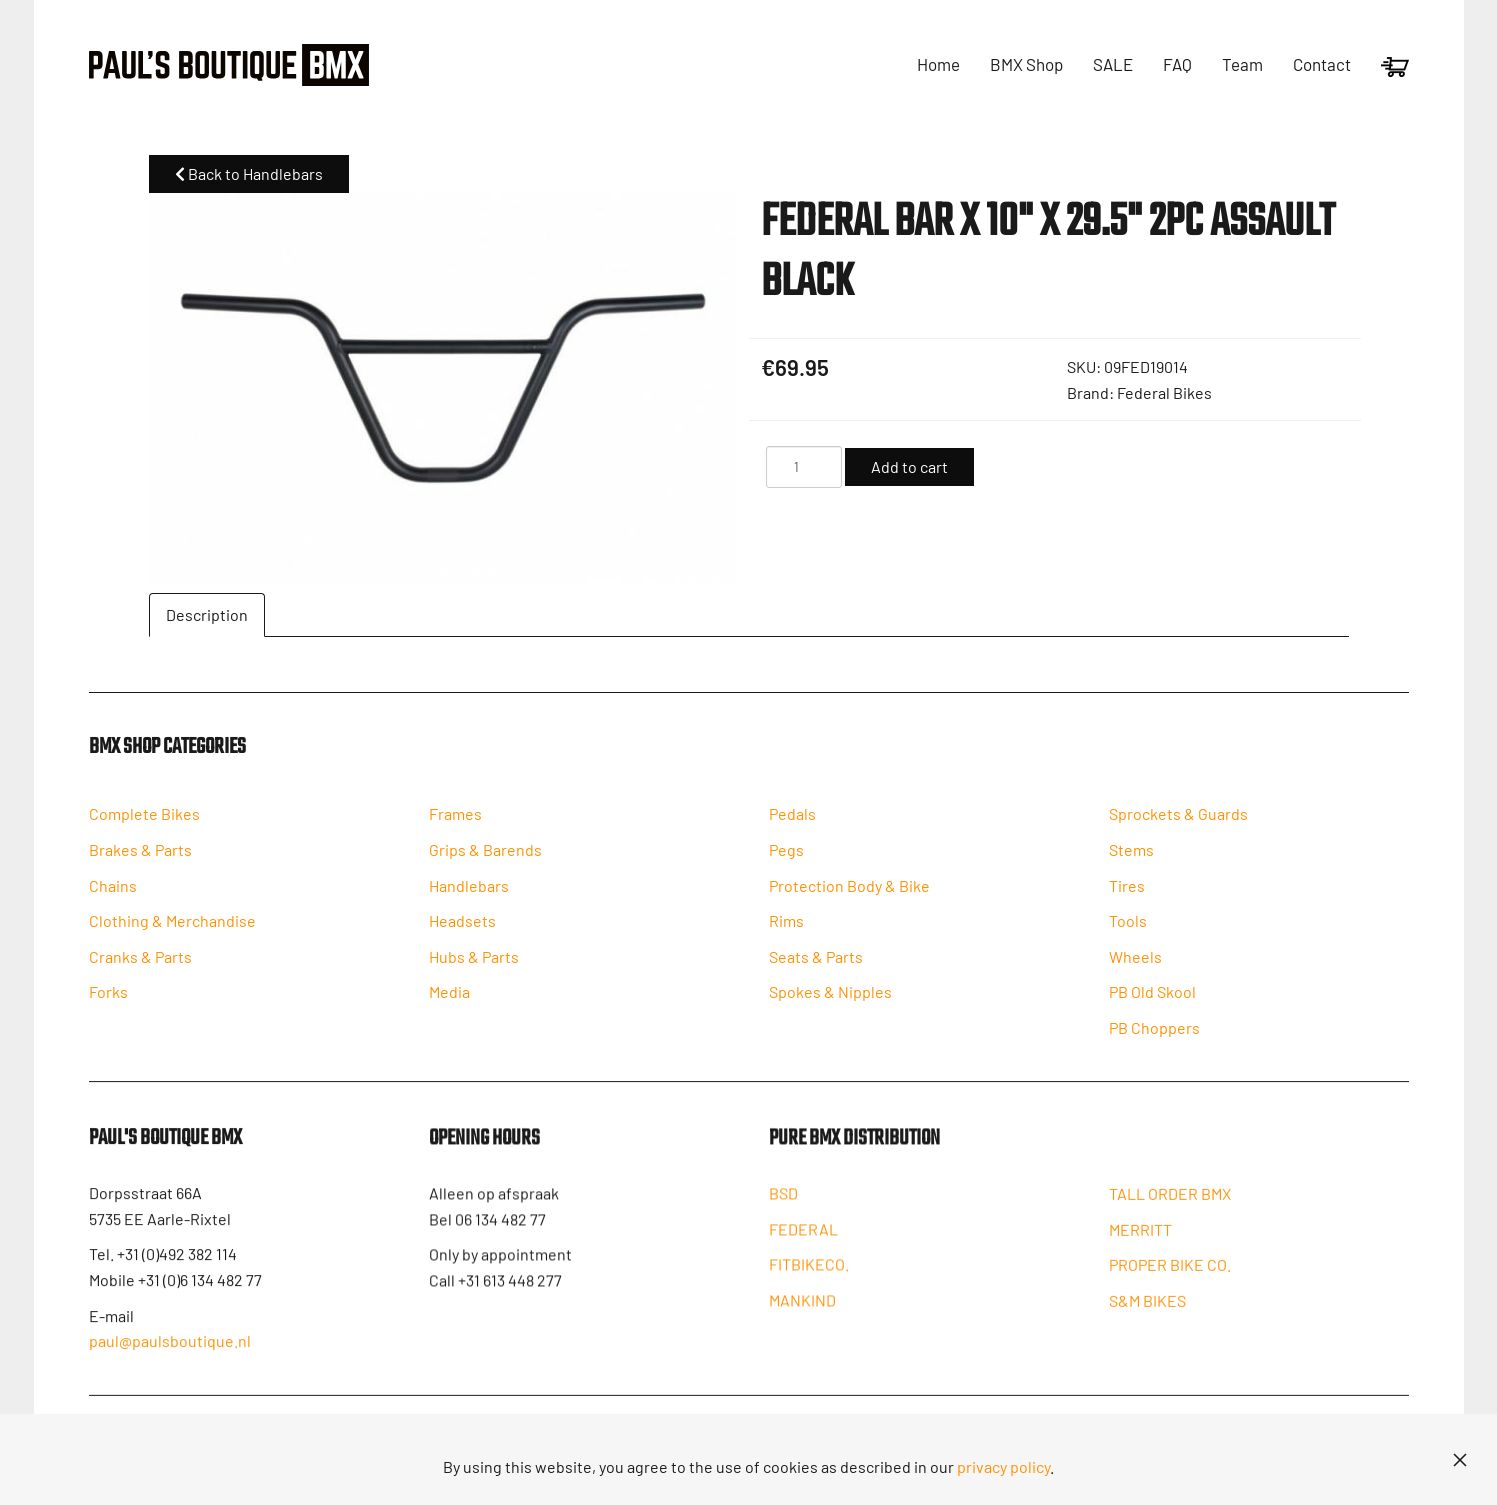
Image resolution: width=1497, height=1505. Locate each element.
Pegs (786, 860)
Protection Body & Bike (849, 895)
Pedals (792, 824)
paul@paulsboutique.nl (170, 1352)
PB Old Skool (1152, 1002)
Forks (108, 1002)
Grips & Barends (485, 860)
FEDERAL (803, 1242)
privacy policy (1003, 1466)
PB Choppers (1154, 1038)
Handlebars (469, 895)
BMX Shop (1026, 64)
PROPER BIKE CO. (1170, 1279)
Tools (1128, 931)
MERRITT (1140, 1244)
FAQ (1177, 64)
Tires (1127, 895)
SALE (1113, 64)
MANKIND (802, 1313)
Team (1242, 64)
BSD (783, 1206)
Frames (455, 824)
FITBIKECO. (809, 1277)
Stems (1131, 860)
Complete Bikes (144, 824)
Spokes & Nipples (830, 1002)
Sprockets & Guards (1178, 824)
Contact (1322, 64)
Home (938, 64)
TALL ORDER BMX (1170, 1208)
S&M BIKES (1147, 1315)
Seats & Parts (816, 967)
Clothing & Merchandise (172, 931)
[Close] (1460, 1460)
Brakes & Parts (140, 860)
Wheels (1135, 967)
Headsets (462, 931)
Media (449, 1002)
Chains (113, 895)
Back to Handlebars (249, 173)
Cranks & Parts (140, 967)
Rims (786, 931)
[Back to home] (229, 65)
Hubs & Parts (474, 967)
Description (207, 614)
